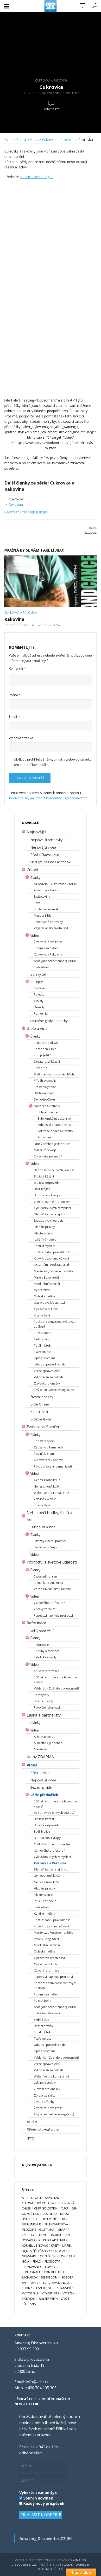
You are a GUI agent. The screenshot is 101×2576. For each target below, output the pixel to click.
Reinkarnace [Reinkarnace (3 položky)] (31, 2272)
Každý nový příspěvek (41, 2503)
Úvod (8, 139)
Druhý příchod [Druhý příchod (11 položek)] (53, 2219)
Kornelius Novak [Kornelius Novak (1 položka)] (35, 2246)
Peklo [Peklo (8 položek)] (36, 2261)
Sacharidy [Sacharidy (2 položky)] (30, 2277)
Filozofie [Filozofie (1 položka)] (29, 2230)
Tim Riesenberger (34, 512)
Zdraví (21, 139)
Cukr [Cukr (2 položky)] (64, 2208)
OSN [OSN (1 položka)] (63, 2256)
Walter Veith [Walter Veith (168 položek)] (48, 2299)
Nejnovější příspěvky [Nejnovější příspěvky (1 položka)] (37, 2251)
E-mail (14, 716)
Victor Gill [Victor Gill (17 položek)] (30, 2293)
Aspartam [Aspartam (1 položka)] (52, 2198)
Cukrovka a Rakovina (51, 80)
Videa (34, 139)
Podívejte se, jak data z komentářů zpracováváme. (48, 798)
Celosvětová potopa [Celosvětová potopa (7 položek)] (38, 2203)
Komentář (17, 668)
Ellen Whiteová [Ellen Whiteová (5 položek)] (56, 2224)
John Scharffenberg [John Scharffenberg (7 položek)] (53, 2240)
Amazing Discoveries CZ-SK (45, 2538)
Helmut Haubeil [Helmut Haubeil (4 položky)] (50, 2235)
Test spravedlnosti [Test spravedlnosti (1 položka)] (55, 2283)
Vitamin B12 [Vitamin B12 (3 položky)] (50, 2293)
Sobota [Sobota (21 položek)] (67, 2277)
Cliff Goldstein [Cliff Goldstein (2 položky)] (45, 2208)
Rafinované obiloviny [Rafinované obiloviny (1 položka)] (38, 2267)
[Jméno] (43, 2466)
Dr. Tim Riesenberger (36, 176)
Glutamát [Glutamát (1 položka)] (47, 2230)
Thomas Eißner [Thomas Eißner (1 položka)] (33, 2288)
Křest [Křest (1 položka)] (55, 2246)
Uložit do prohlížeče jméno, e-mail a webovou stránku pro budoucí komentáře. (53, 762)
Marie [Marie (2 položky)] (66, 2246)
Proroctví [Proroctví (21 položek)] (52, 2261)
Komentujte (51, 109)
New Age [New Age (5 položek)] (61, 2251)
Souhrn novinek (36, 2498)
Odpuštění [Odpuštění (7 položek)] (48, 2256)
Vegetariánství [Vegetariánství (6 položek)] (59, 2288)
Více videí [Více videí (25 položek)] (28, 2299)
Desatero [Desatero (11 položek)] (50, 2214)
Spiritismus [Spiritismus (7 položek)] (30, 2283)
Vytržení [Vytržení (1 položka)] (69, 2293)
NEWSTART (11, 512)
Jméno (14, 695)
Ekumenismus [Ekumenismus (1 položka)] (31, 2224)
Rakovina (16, 504)
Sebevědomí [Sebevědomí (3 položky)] (49, 2277)
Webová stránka (21, 738)
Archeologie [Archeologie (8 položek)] (32, 2198)
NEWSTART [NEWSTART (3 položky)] (29, 2256)
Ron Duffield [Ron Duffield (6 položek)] (54, 2272)
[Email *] (43, 2480)
